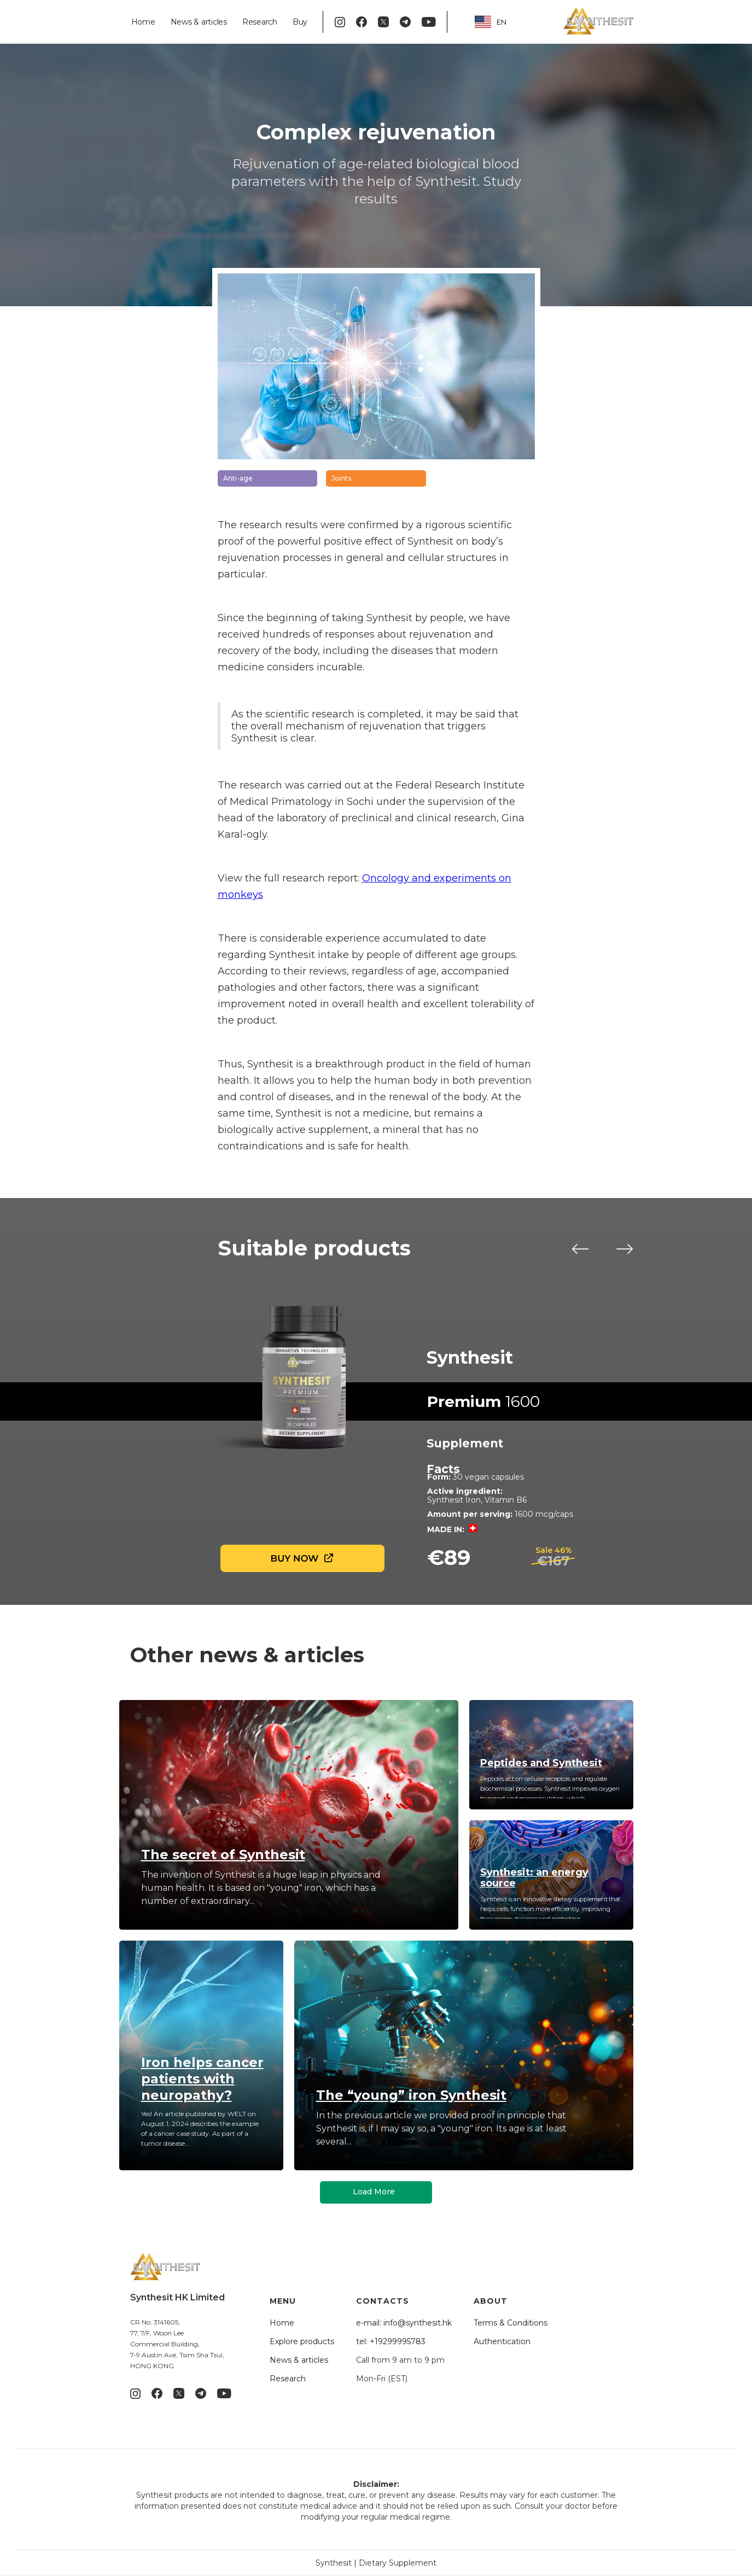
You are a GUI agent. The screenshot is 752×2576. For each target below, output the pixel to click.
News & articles (199, 22)
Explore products (302, 2341)
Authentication (502, 2341)
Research (259, 22)
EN (490, 21)
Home (143, 22)
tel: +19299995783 (390, 2341)
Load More (374, 2192)
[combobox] (498, 22)
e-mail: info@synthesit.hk (404, 2322)
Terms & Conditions (510, 2322)
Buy (300, 22)
